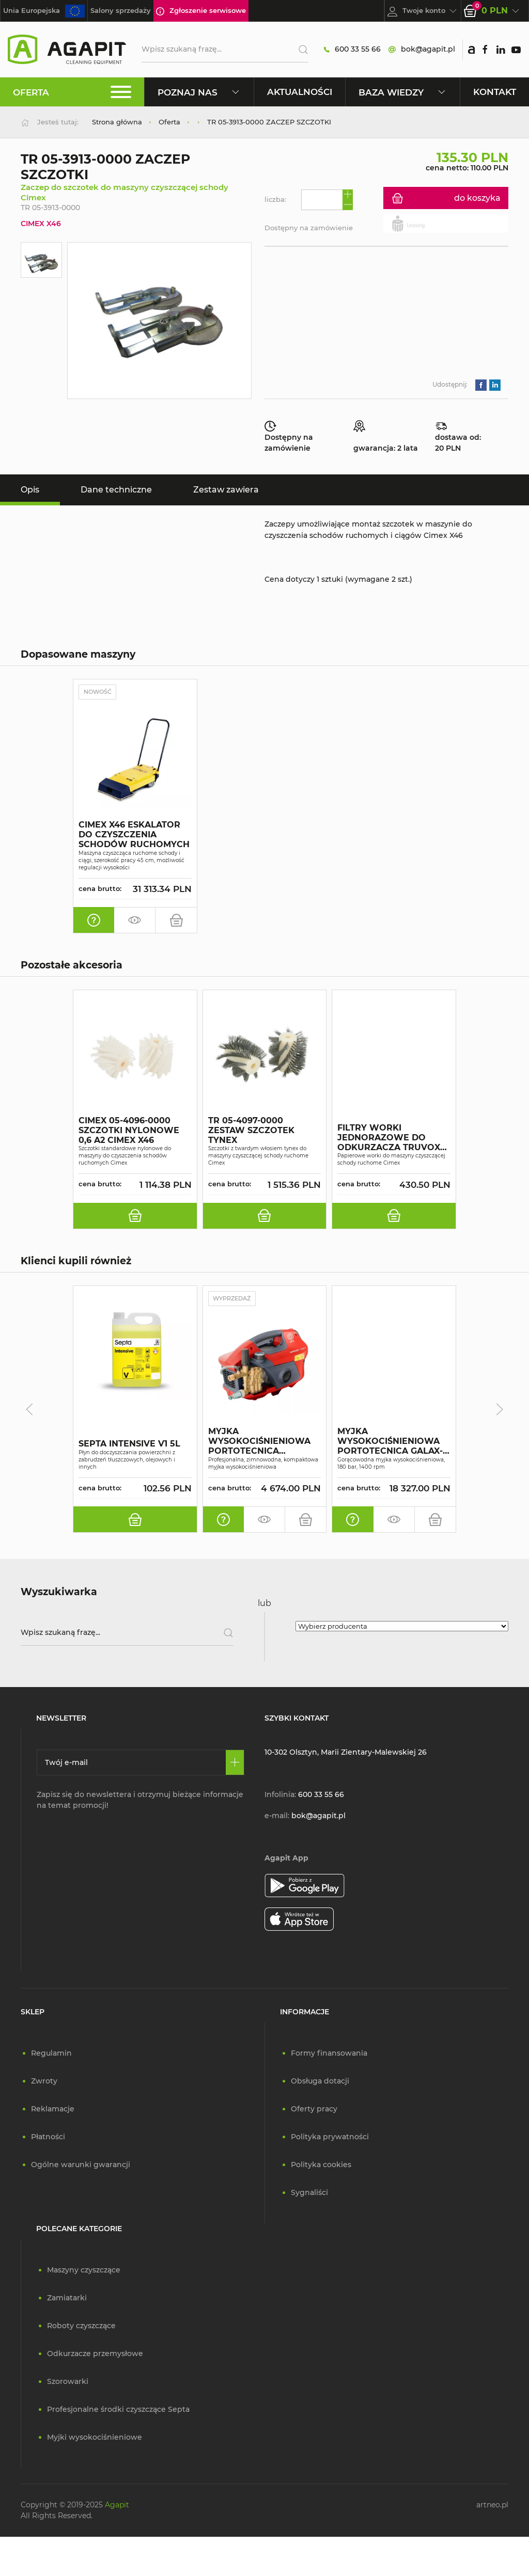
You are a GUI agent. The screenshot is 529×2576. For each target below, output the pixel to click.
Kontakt (494, 91)
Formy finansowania (329, 2053)
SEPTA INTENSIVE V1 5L (129, 1445)
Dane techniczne (116, 490)
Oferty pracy (314, 2109)
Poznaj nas (199, 92)
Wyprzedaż (235, 1299)
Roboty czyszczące (81, 2326)
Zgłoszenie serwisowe (201, 11)
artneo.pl (492, 2505)
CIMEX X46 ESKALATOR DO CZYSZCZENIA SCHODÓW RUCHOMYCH (134, 835)
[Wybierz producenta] (401, 1626)
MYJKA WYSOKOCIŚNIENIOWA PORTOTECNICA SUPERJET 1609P (259, 1442)
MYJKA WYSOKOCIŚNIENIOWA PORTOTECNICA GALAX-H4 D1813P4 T (390, 1442)
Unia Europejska (44, 11)
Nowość (99, 692)
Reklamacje (52, 2109)
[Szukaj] (299, 49)
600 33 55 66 (352, 49)
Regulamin (51, 2053)
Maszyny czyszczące (83, 2270)
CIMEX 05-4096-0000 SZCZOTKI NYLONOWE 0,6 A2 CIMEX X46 (129, 1131)
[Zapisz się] (235, 1763)
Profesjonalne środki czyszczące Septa (118, 2409)
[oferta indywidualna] (93, 920)
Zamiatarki (67, 2298)
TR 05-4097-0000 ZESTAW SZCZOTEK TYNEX (251, 1131)
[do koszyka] (175, 920)
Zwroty (44, 2081)
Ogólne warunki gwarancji (80, 2165)
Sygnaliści (309, 2193)
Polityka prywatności (330, 2137)
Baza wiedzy (403, 92)
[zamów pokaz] (134, 920)
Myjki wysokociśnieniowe (94, 2437)
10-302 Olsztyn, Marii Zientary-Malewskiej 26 (345, 1752)
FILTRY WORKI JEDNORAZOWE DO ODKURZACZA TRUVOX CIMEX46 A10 (388, 1138)
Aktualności (299, 91)
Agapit (117, 2505)
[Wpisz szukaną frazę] (127, 1633)
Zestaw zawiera (226, 490)
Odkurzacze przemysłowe (95, 2354)
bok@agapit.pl (421, 49)
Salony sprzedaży (120, 10)
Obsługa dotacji (320, 2081)
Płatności (48, 2137)
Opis (30, 490)
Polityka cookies (321, 2165)
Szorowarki (67, 2382)
